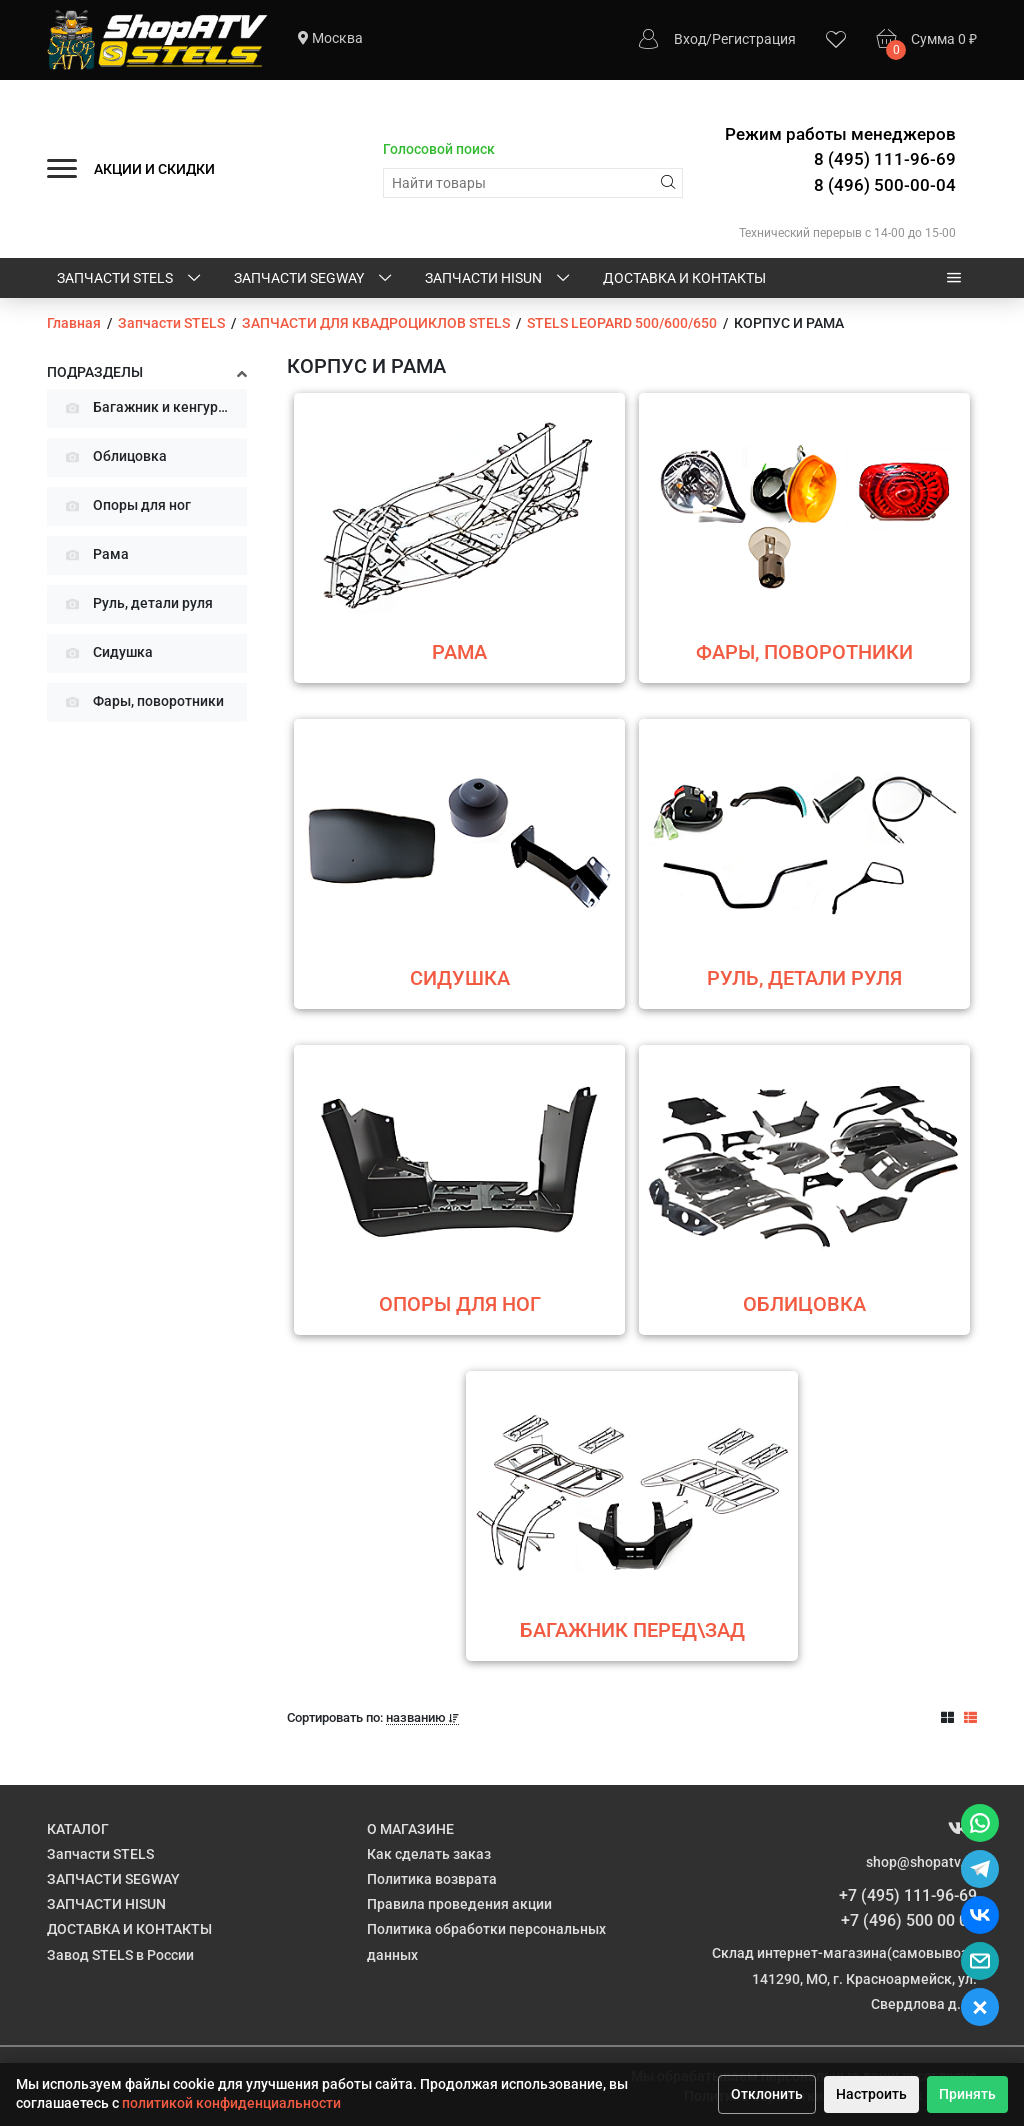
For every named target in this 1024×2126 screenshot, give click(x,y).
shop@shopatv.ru (921, 1862)
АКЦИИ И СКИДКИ (154, 169)
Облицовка (113, 457)
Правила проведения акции (459, 1904)
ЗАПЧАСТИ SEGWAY (314, 279)
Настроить (871, 2094)
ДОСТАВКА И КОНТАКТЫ (684, 278)
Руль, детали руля (136, 604)
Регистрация (754, 39)
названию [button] (422, 1718)
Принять (967, 2094)
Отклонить (767, 2094)
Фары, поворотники (142, 702)
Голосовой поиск (439, 149)
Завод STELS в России (120, 1955)
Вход (690, 39)
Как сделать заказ (429, 1854)
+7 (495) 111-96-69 (908, 1895)
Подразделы (95, 372)
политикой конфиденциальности (231, 2103)
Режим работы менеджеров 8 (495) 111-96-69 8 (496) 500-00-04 (840, 159)
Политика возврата (432, 1879)
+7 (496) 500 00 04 (909, 1920)
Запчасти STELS (130, 279)
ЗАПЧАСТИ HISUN (499, 279)
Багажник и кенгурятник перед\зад (153, 408)
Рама (94, 555)
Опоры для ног (125, 506)
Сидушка (106, 653)
